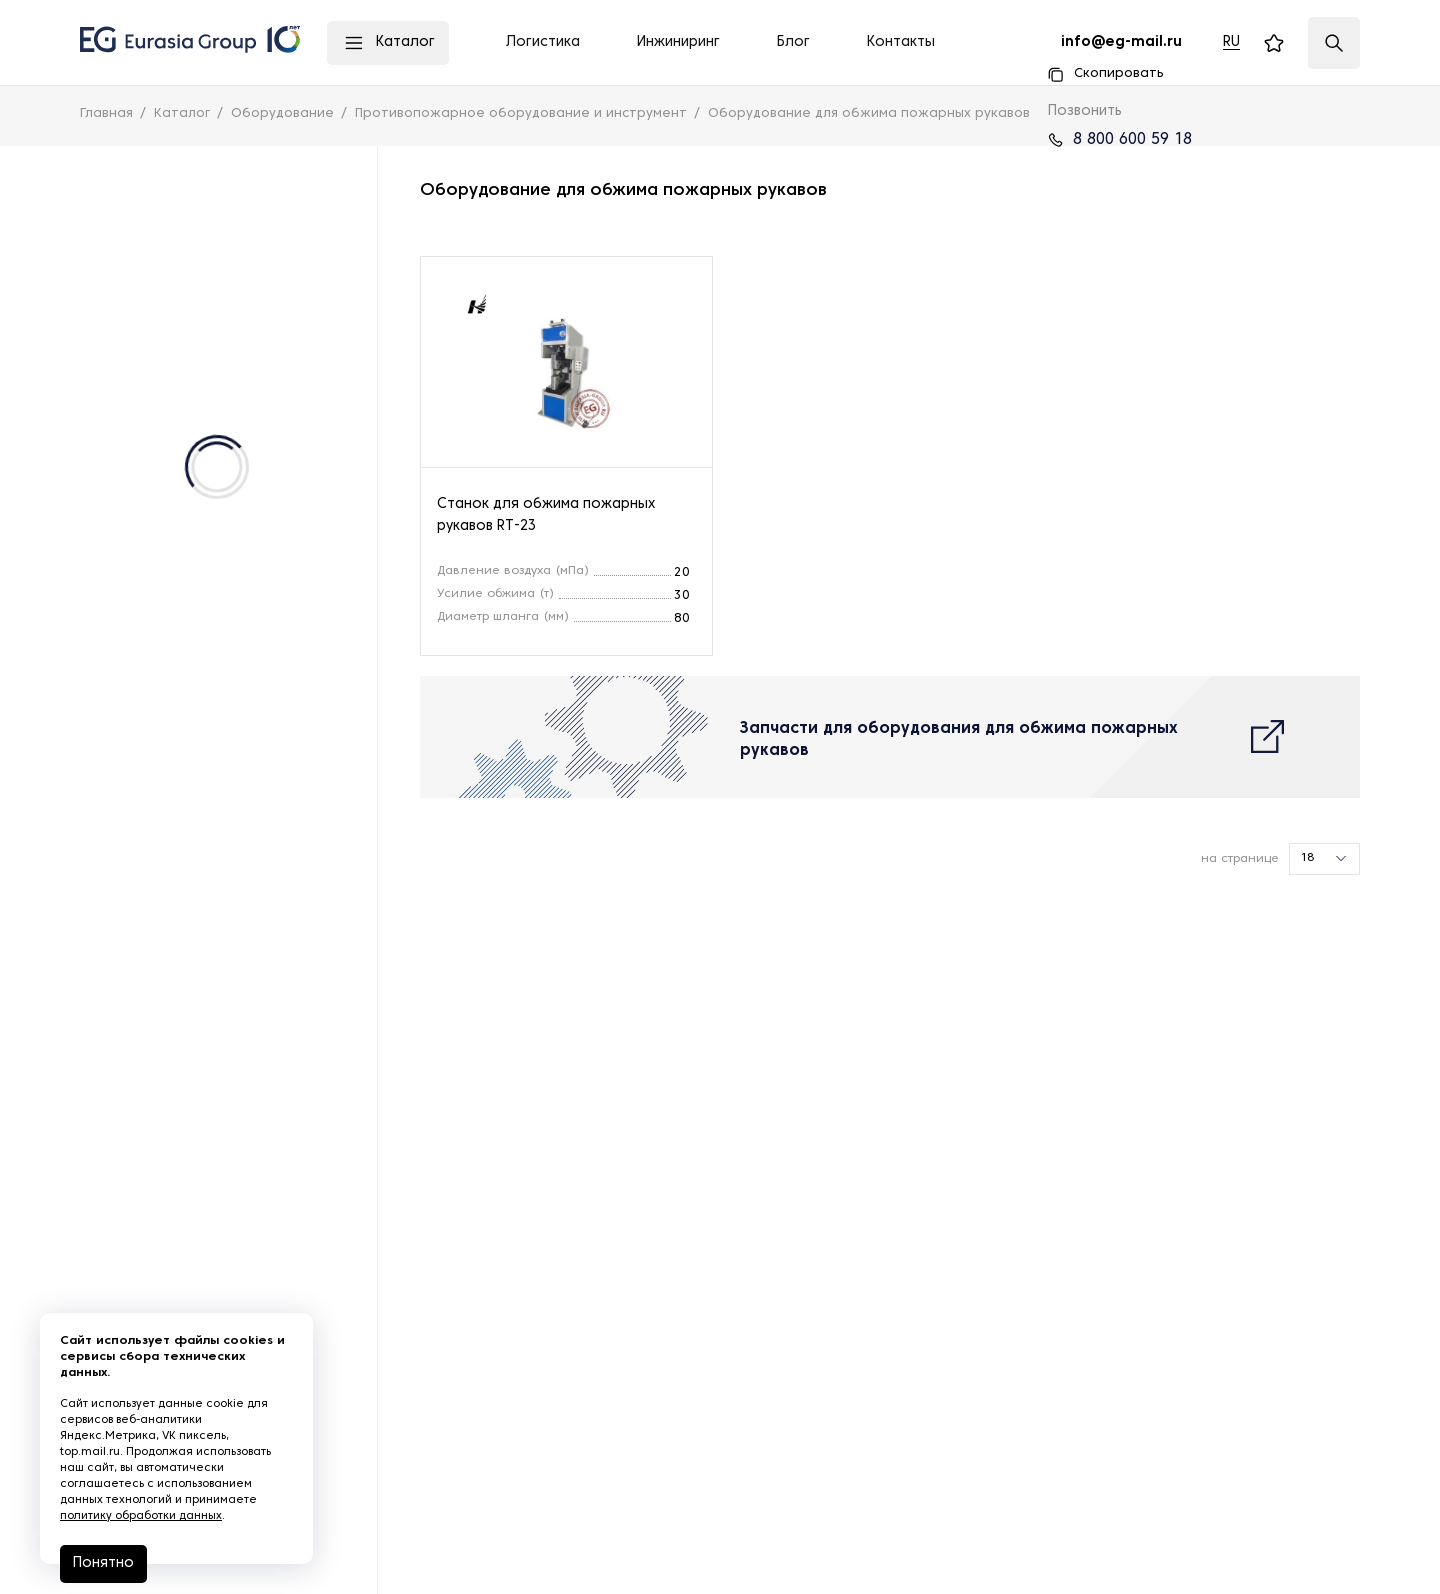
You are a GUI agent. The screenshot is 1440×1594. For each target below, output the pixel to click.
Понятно (103, 1563)
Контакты (901, 42)
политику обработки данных (141, 1516)
